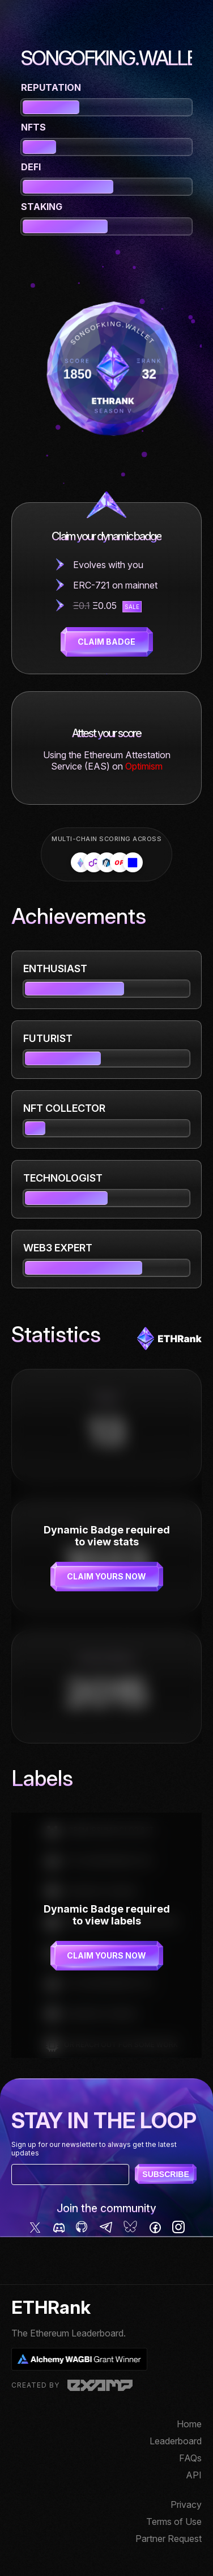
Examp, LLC (100, 2385)
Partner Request (168, 2538)
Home (189, 2424)
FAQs (190, 2458)
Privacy (186, 2504)
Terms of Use (174, 2521)
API (194, 2475)
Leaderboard (176, 2441)
